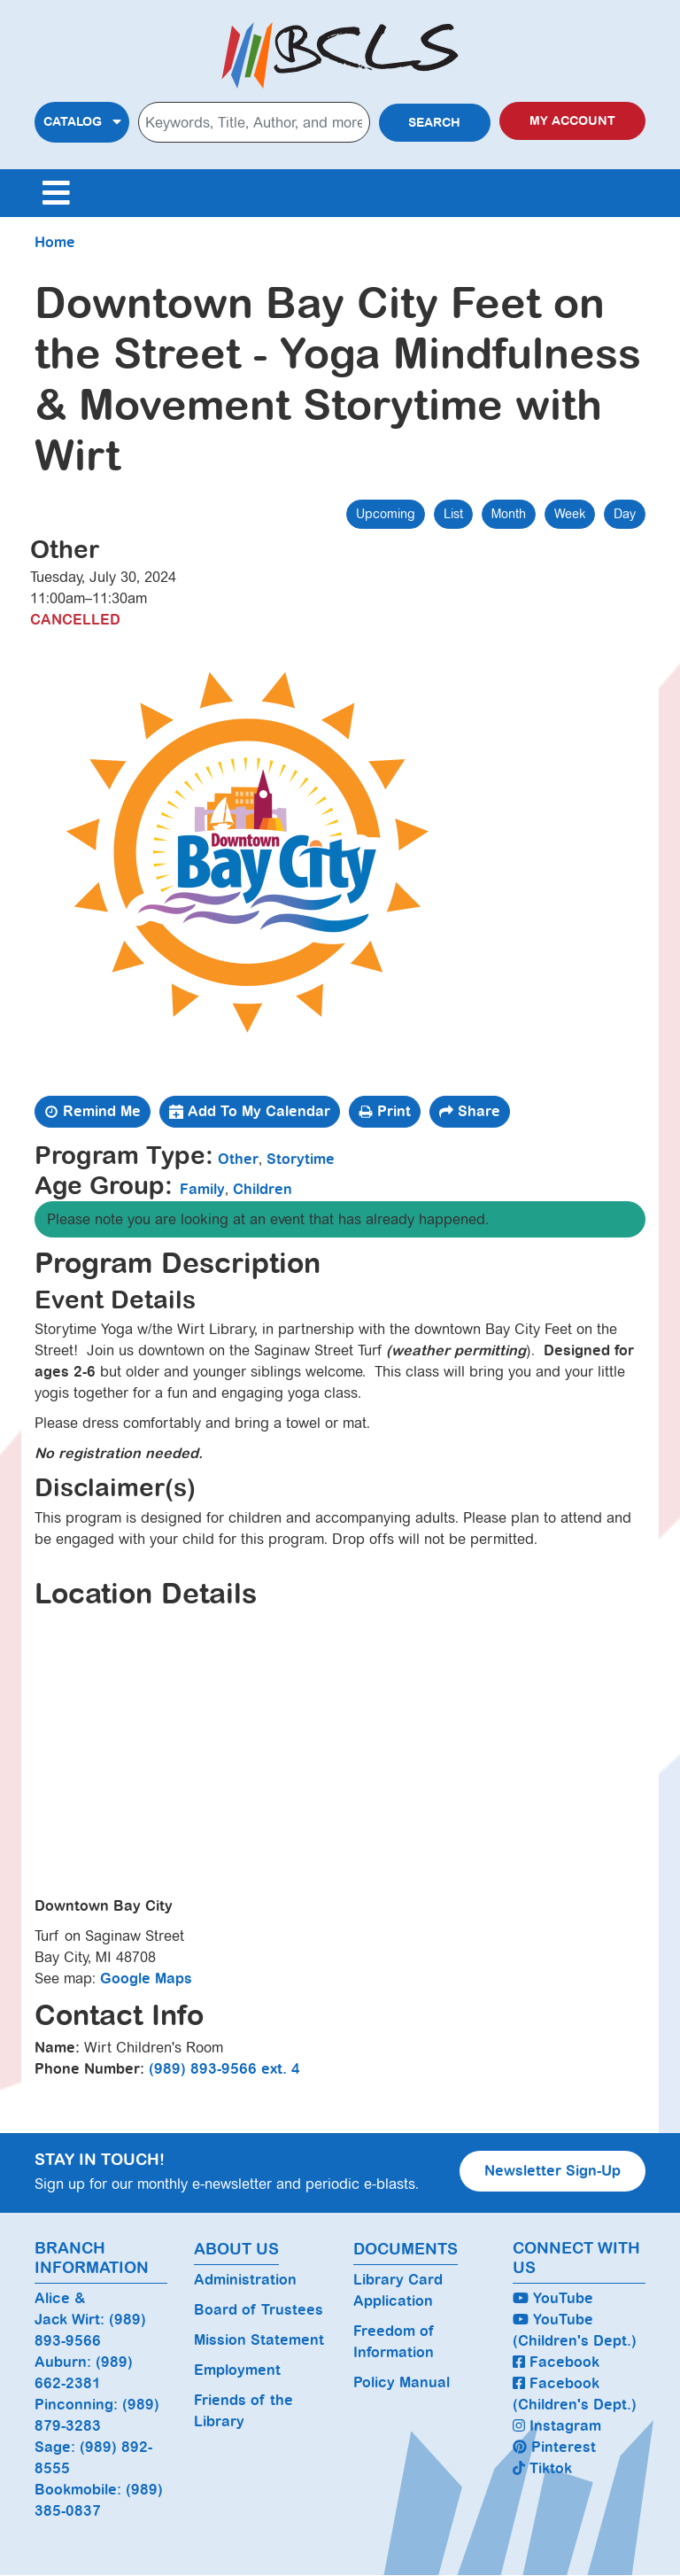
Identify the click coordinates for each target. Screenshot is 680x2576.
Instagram (557, 2425)
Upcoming (385, 514)
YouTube (553, 2298)
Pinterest (554, 2447)
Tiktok (542, 2468)
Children (262, 1189)
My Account (572, 120)
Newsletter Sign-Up (552, 2170)
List (453, 514)
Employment (237, 2370)
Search (434, 122)
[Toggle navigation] (56, 193)
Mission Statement (259, 2340)
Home (55, 242)
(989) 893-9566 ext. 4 (224, 2068)
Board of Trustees (258, 2309)
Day (625, 514)
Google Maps (146, 1978)
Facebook (556, 2362)
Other (238, 1159)
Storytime (301, 1159)
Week (569, 514)
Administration (245, 2279)
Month (508, 514)
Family (202, 1189)
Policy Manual (401, 2382)
